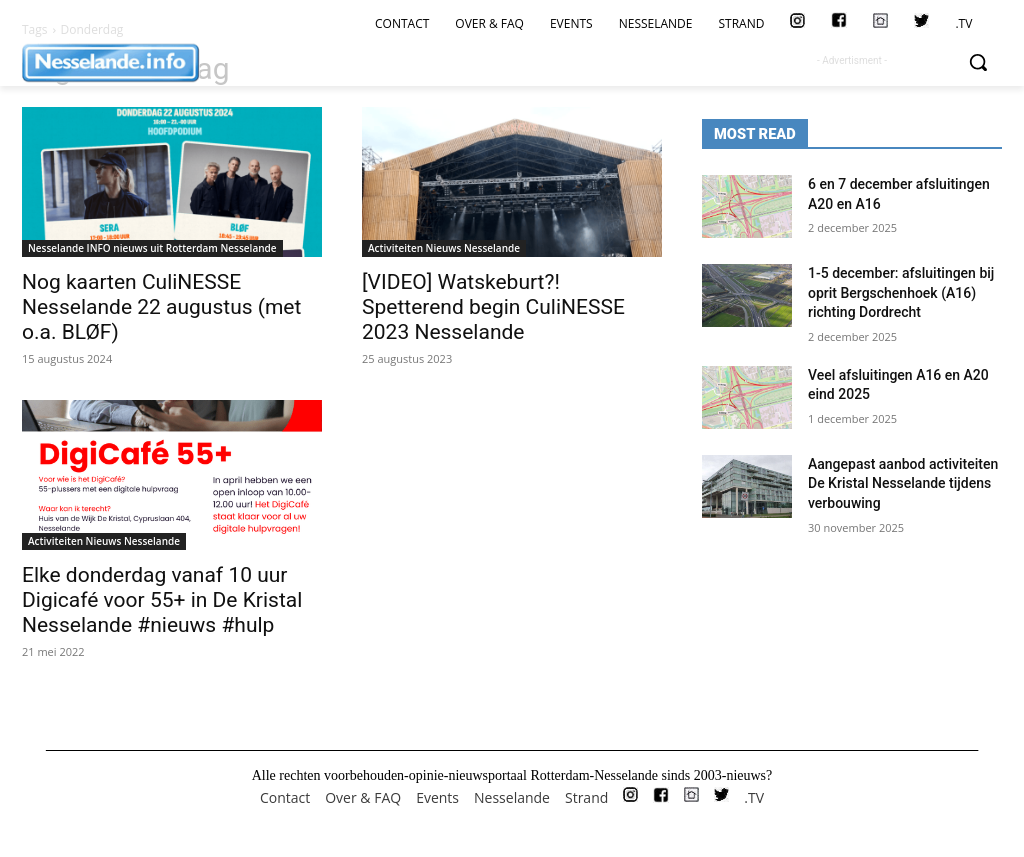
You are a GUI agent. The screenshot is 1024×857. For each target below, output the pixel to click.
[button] (978, 62)
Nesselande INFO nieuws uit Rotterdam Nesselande (152, 248)
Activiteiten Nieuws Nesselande (444, 248)
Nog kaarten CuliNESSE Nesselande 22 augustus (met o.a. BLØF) (161, 307)
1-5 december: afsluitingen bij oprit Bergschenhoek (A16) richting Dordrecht (901, 292)
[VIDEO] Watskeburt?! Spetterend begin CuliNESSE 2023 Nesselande (493, 307)
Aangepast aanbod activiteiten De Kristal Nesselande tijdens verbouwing (903, 483)
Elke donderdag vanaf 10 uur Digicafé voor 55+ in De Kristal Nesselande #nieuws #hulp (162, 600)
